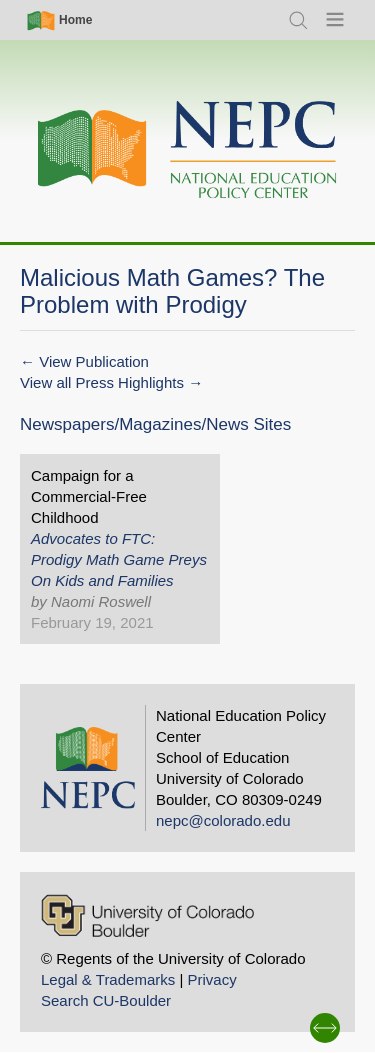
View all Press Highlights (102, 382)
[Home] (188, 150)
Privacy (211, 979)
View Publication (94, 361)
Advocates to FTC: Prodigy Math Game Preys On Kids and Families (119, 559)
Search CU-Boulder (106, 1000)
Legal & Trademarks (108, 979)
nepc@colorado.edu (223, 820)
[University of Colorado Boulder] (147, 915)
